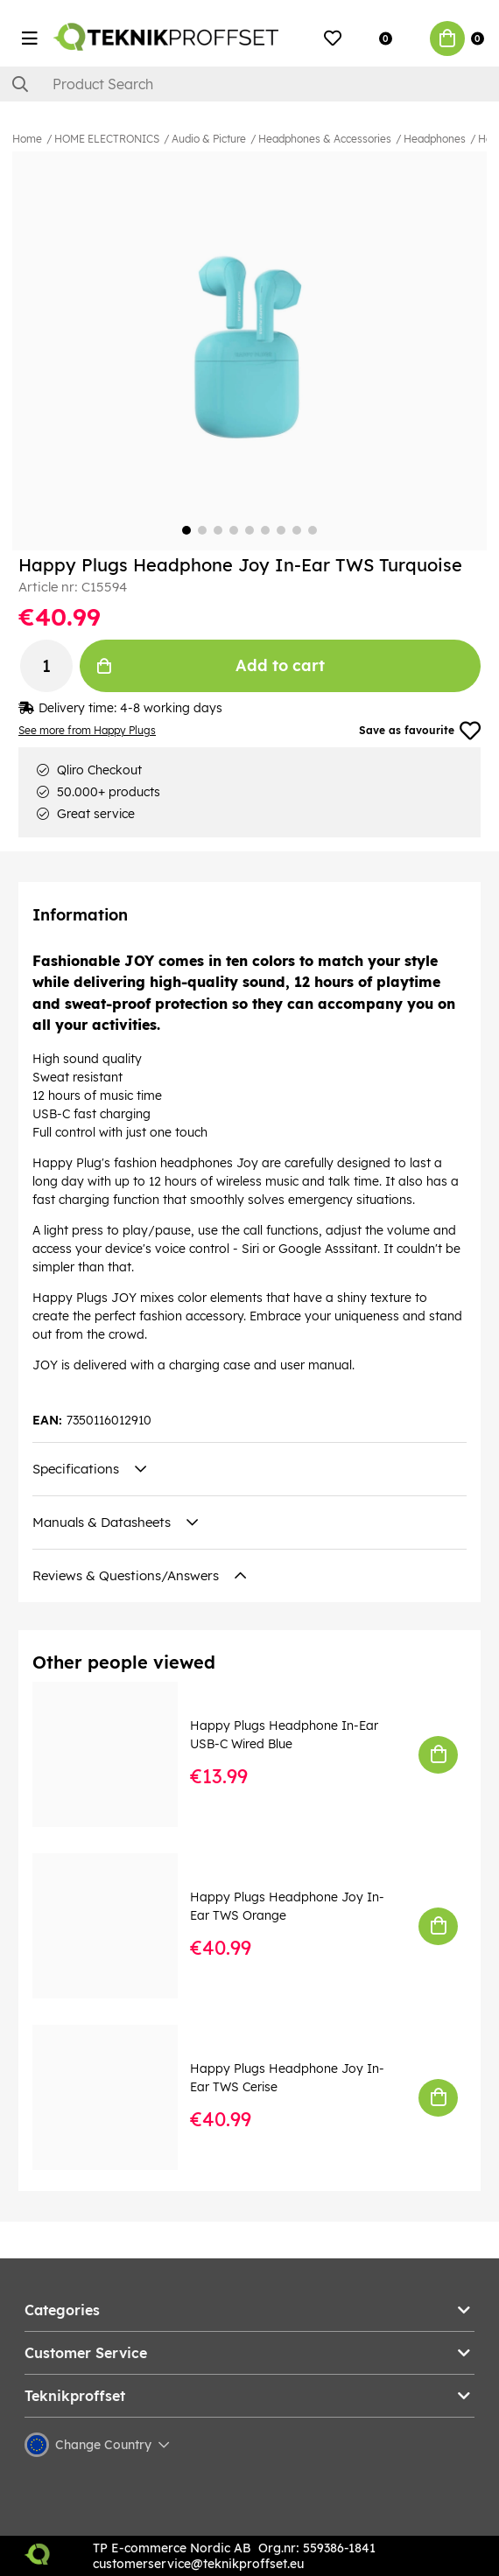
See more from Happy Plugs (87, 730)
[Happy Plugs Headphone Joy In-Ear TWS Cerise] (117, 2097)
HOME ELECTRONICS (106, 138)
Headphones (435, 138)
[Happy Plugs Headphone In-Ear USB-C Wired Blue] (117, 1754)
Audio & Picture (209, 138)
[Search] (249, 84)
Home (27, 138)
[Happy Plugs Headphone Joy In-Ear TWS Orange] (117, 1925)
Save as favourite (420, 730)
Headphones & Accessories (324, 138)
